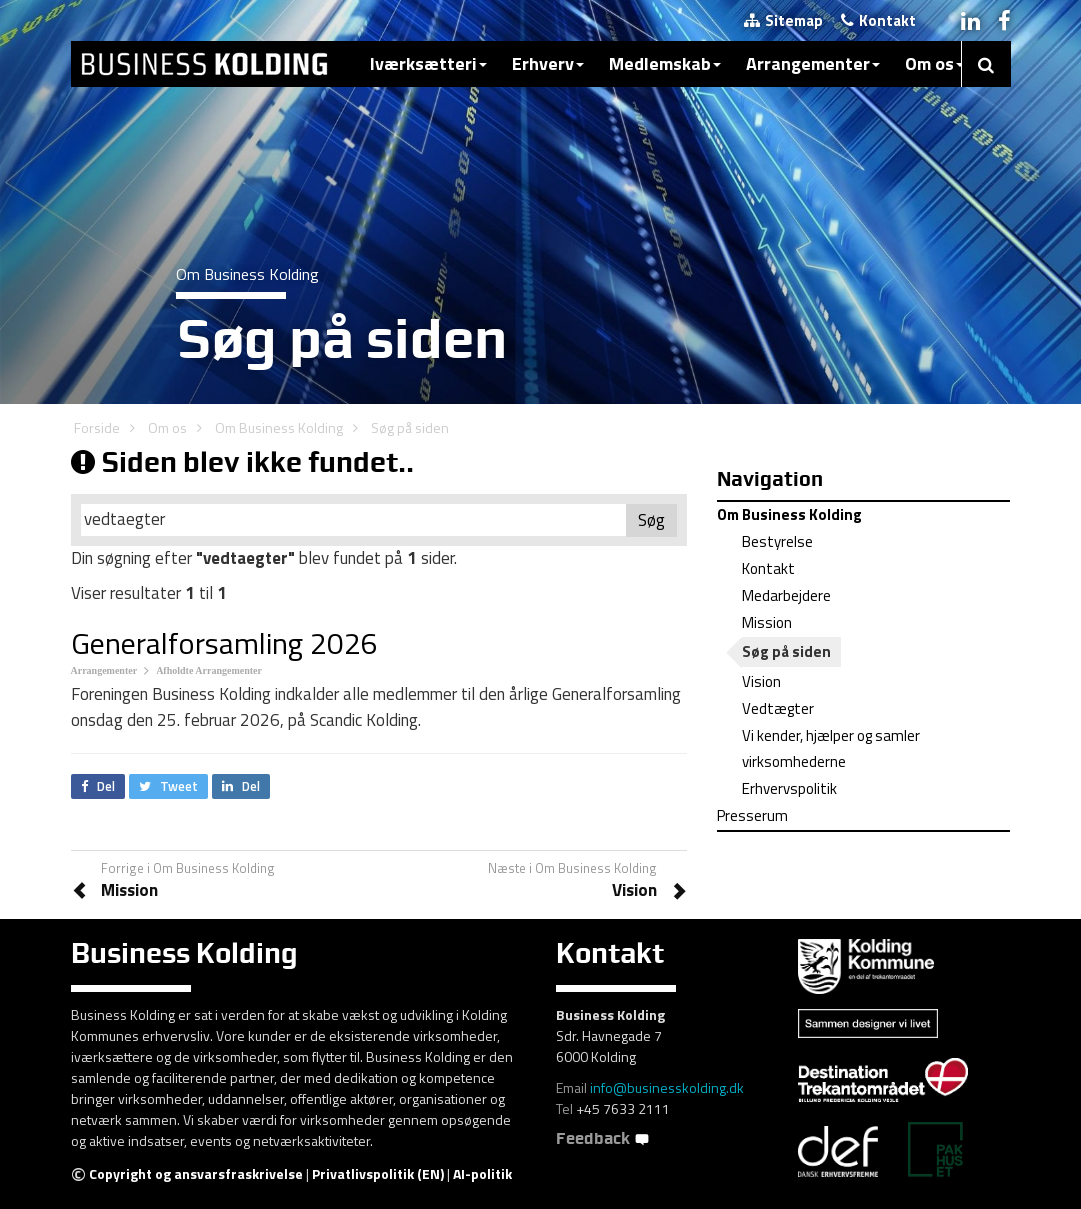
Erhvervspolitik (789, 788)
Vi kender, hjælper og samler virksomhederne (831, 748)
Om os (934, 63)
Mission (767, 622)
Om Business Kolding (279, 427)
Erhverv (548, 63)
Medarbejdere (786, 595)
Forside (97, 427)
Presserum (752, 815)
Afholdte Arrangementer (209, 670)
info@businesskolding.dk (667, 1087)
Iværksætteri (428, 63)
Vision (761, 681)
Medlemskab (665, 63)
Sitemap (783, 20)
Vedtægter (778, 708)
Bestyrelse (777, 541)
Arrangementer (813, 63)
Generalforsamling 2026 (224, 643)
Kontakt (878, 20)
